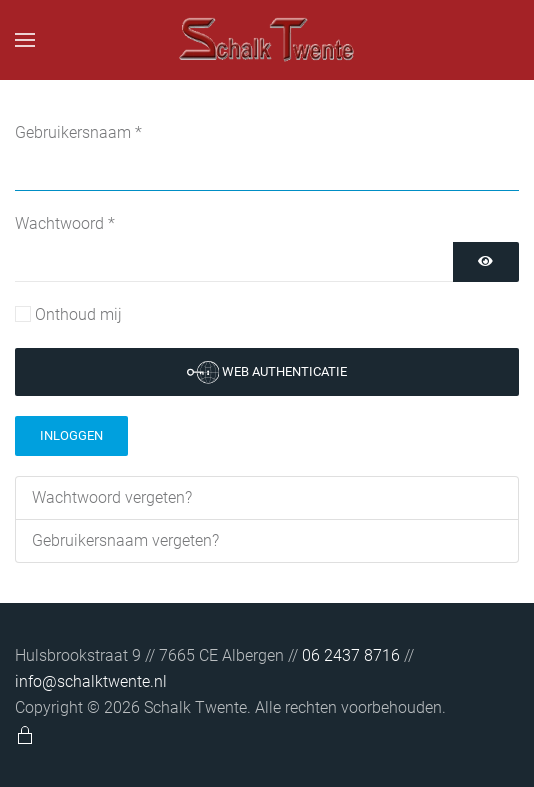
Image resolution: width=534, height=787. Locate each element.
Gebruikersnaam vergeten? (125, 540)
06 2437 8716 (353, 655)
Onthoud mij (78, 314)
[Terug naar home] (267, 40)
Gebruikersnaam (78, 132)
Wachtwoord (65, 223)
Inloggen (71, 435)
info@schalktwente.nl (91, 681)
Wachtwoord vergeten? (112, 497)
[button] (25, 40)
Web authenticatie (267, 372)
